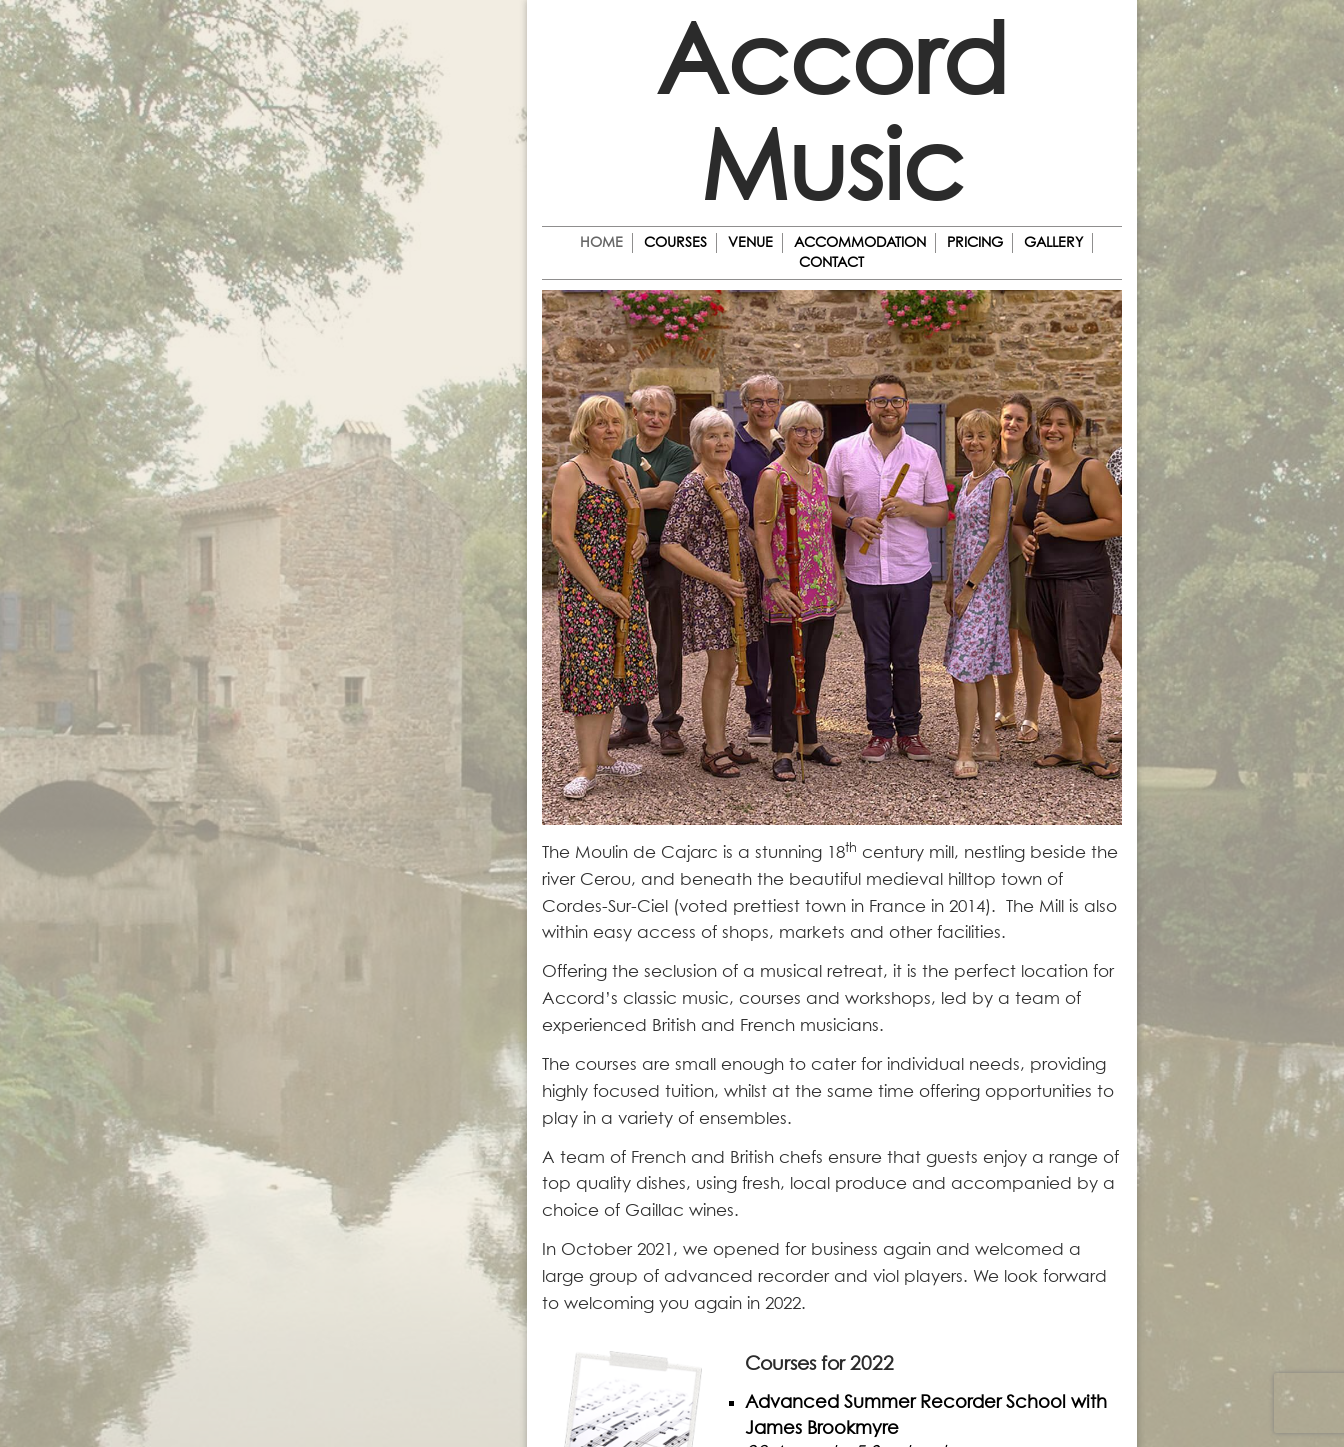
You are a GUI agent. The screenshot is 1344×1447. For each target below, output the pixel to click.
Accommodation (860, 243)
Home (601, 243)
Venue (750, 243)
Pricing (975, 243)
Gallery (1053, 243)
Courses (675, 243)
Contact (831, 263)
